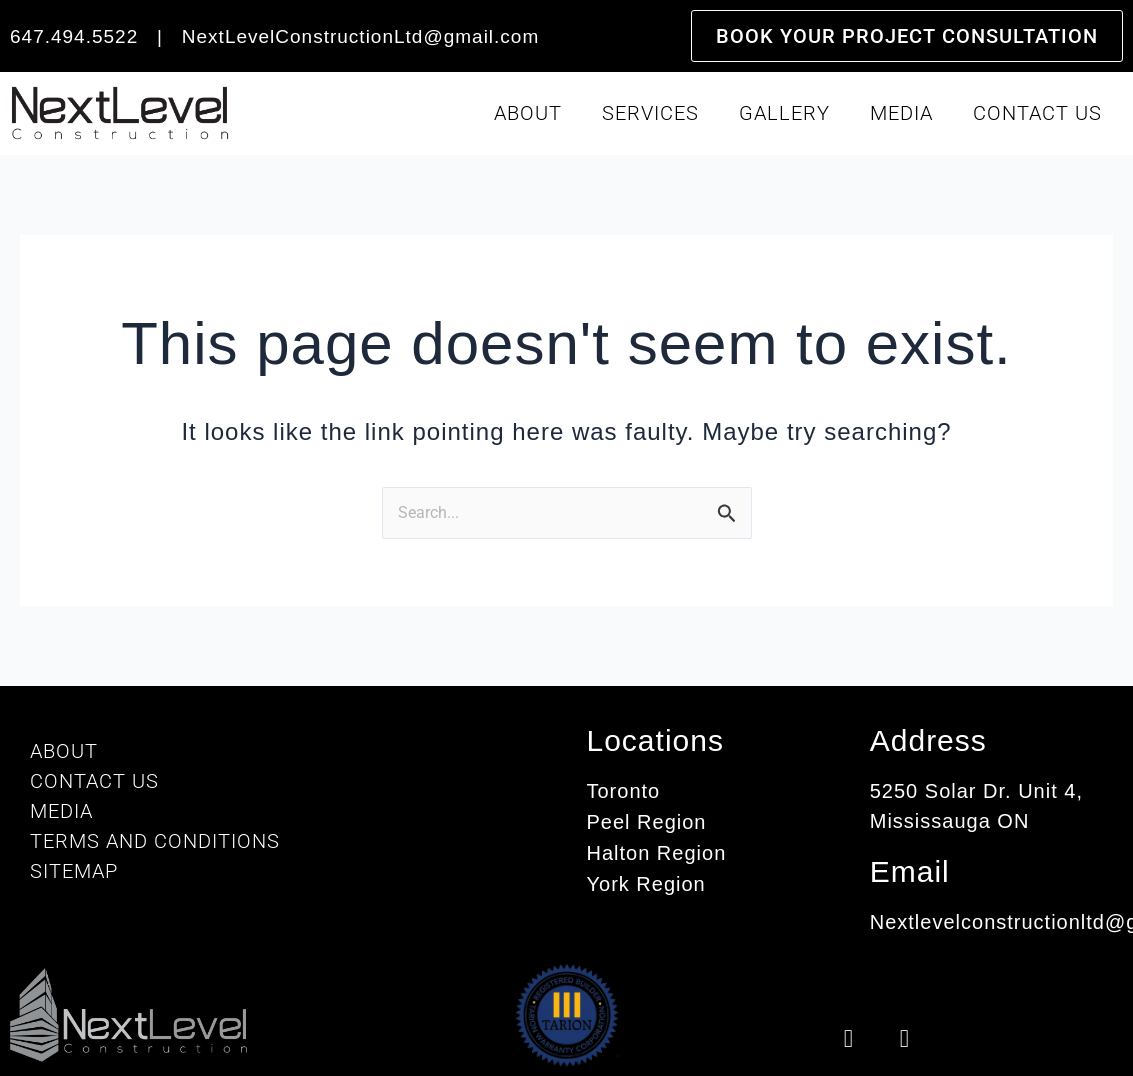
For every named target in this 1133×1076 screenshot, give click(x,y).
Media (61, 811)
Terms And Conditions (155, 841)
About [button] (528, 113)
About (64, 751)
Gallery (784, 113)
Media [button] (901, 113)
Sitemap (74, 871)
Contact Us (1037, 113)
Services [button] (650, 113)
